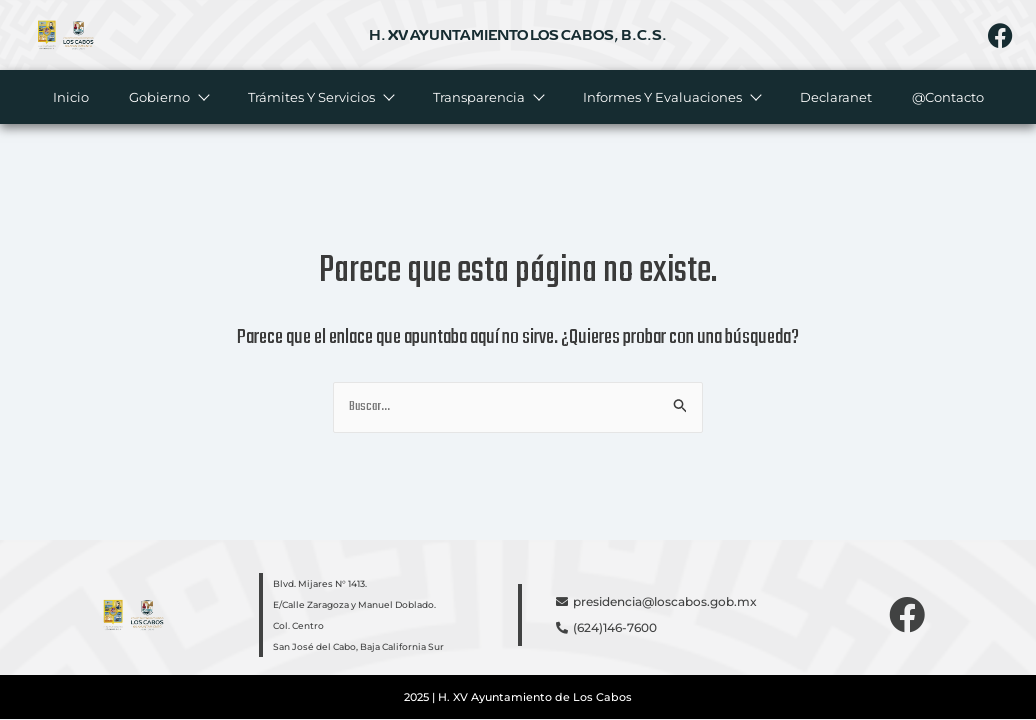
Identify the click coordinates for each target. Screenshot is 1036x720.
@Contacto (948, 97)
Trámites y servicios (320, 97)
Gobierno (168, 97)
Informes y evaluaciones (671, 97)
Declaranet (836, 97)
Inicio (71, 97)
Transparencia (488, 97)
